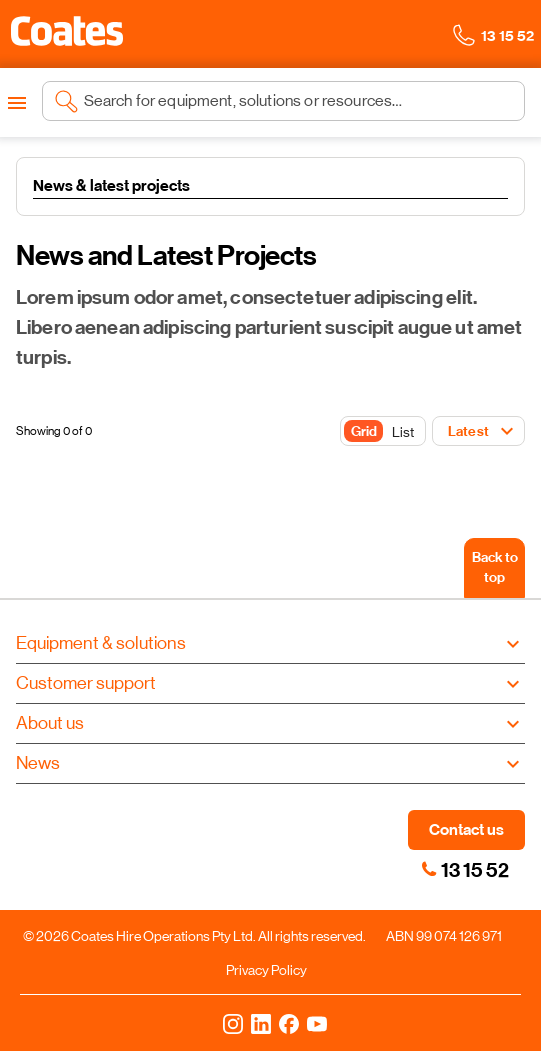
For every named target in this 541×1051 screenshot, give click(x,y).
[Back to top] (494, 568)
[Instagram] (233, 1023)
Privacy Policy (266, 970)
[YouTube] (317, 1023)
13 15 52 (475, 870)
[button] (67, 31)
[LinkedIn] (261, 1023)
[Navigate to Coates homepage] (67, 34)
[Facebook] (289, 1023)
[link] (429, 869)
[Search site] (298, 101)
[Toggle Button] (383, 432)
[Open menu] (17, 103)
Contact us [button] (466, 829)
